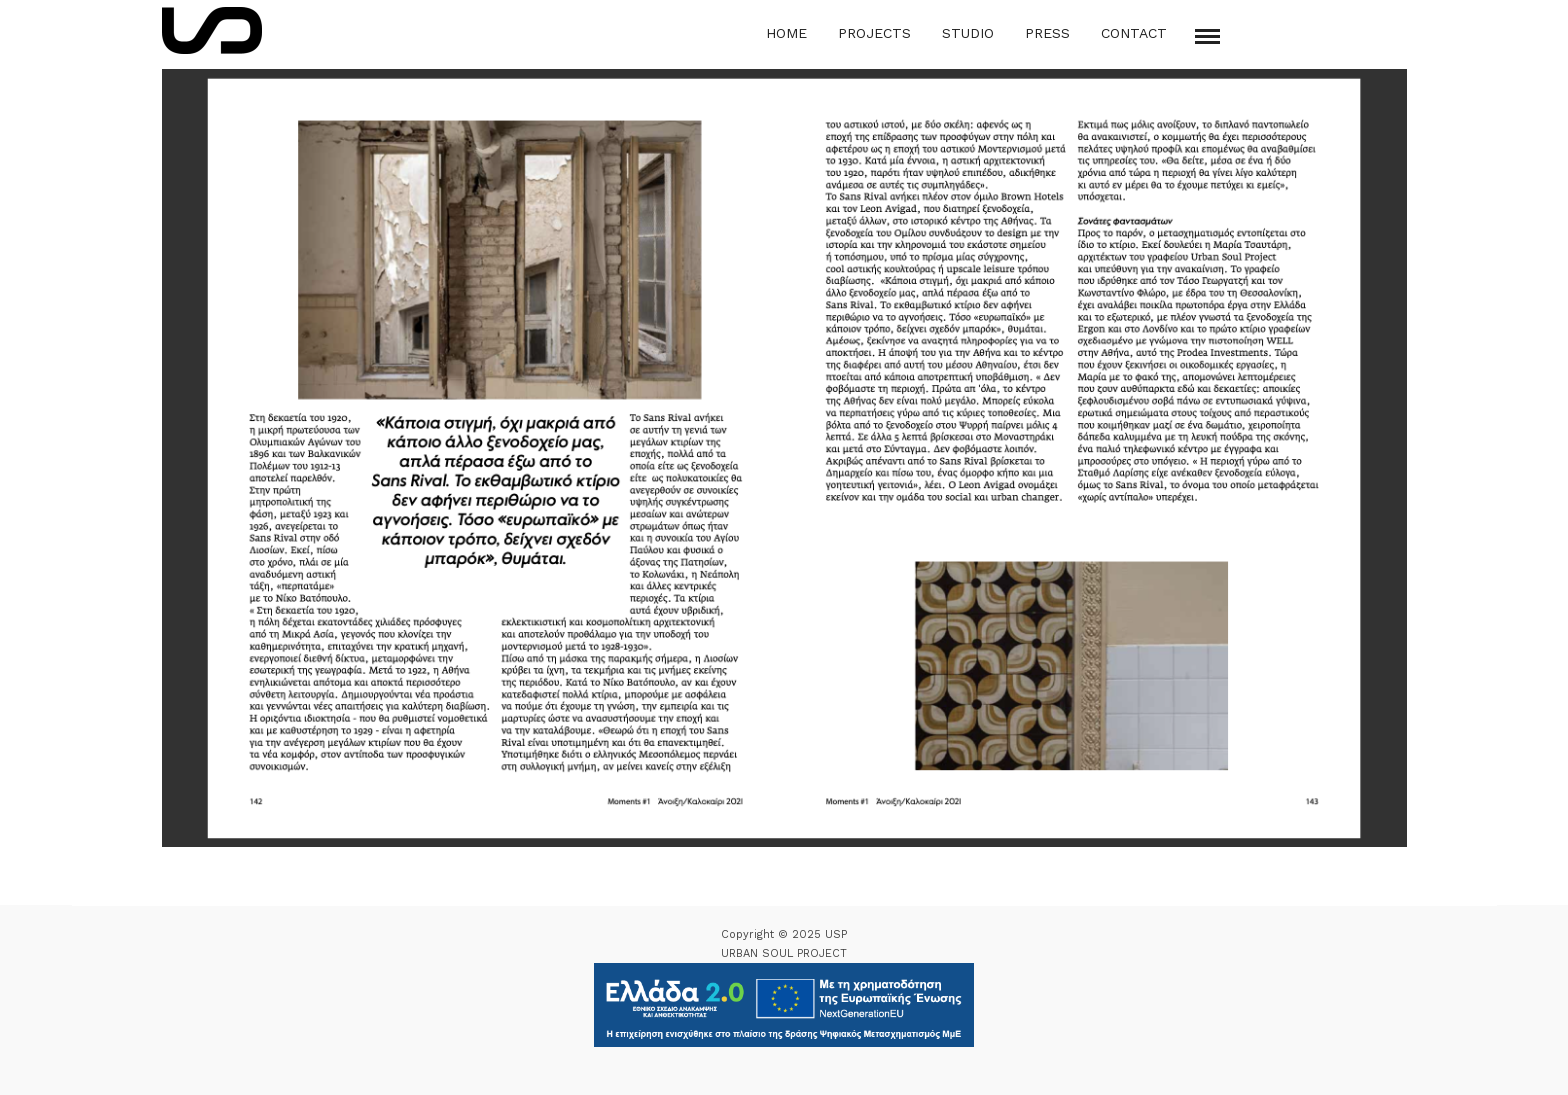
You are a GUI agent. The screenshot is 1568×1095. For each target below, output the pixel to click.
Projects (874, 33)
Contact (1134, 33)
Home (786, 33)
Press (1047, 33)
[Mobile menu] (1207, 36)
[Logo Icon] (212, 30)
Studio (968, 33)
